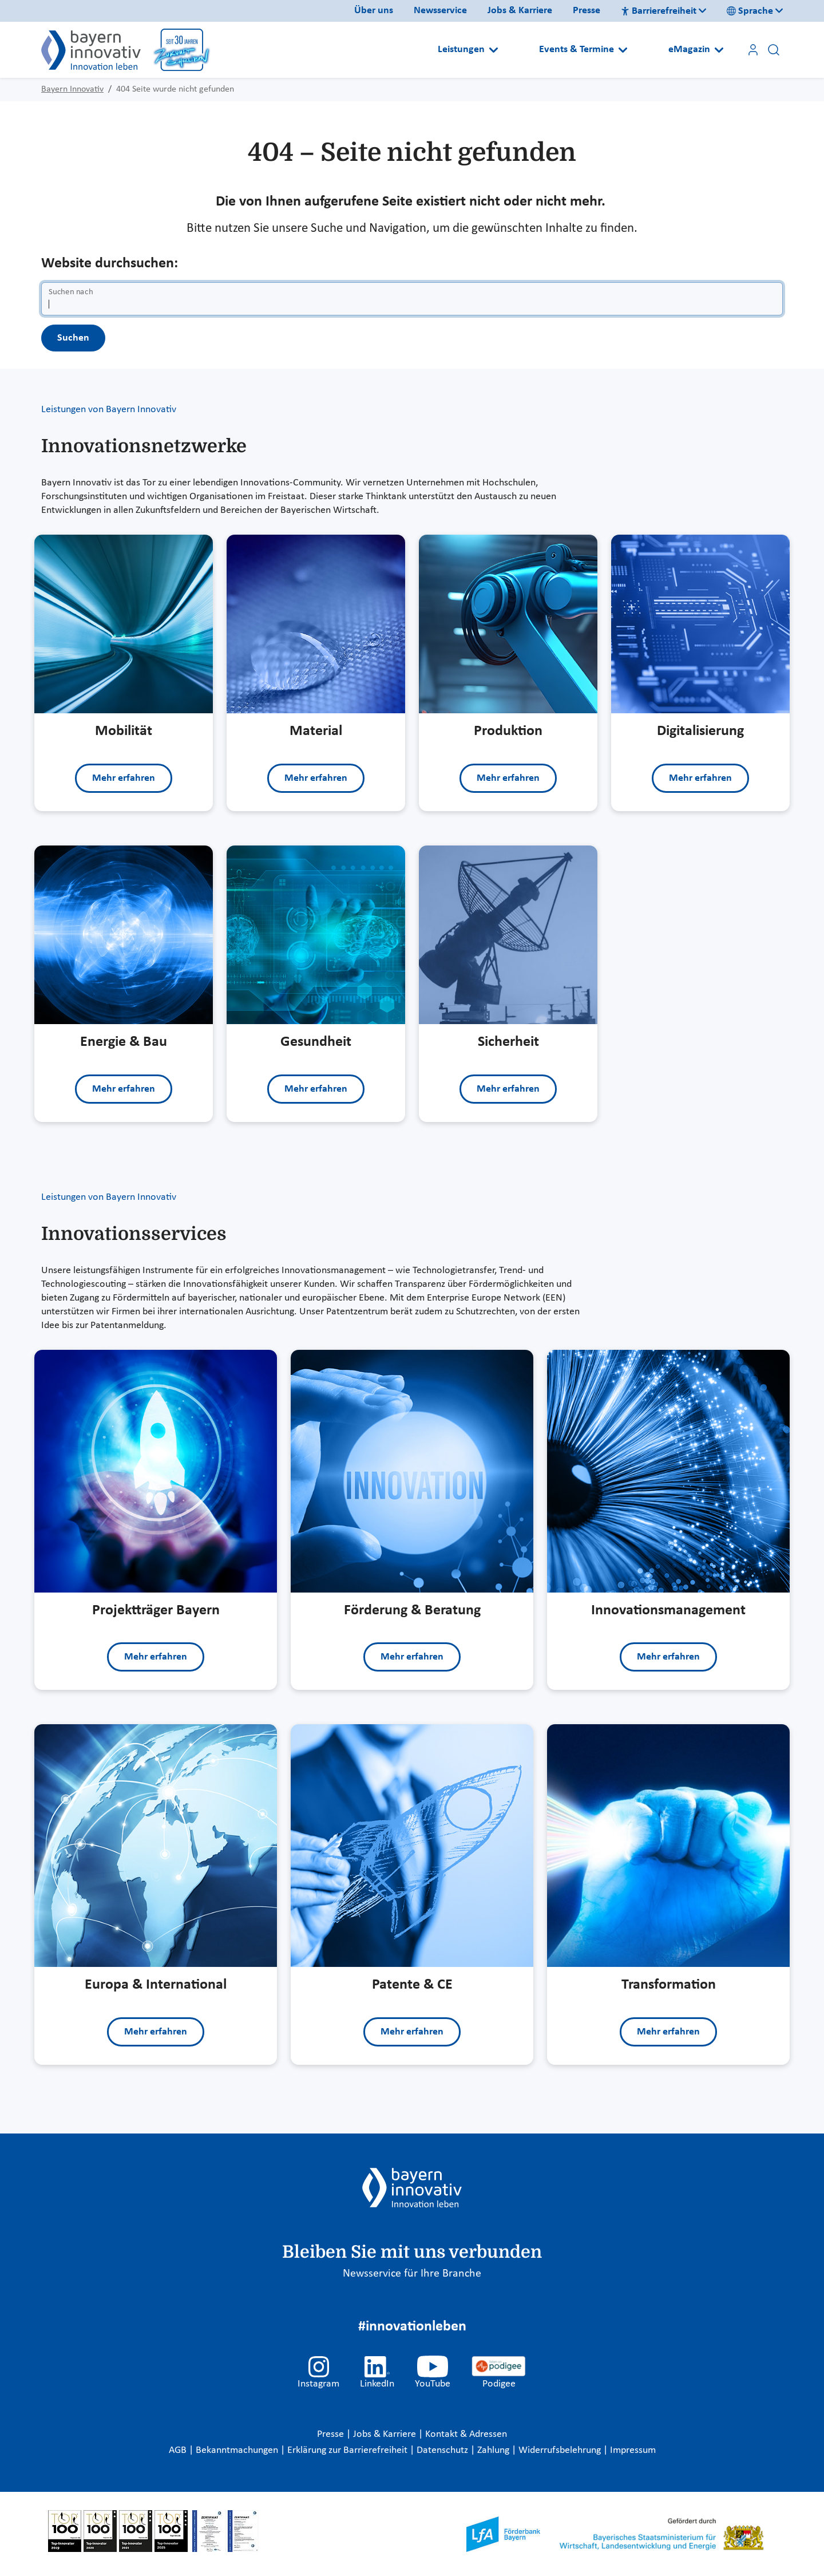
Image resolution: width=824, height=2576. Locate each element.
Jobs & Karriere (520, 10)
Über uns (373, 10)
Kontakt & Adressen (466, 2434)
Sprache (750, 11)
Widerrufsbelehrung (560, 2450)
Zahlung (494, 2450)
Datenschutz (443, 2450)
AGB (179, 2450)
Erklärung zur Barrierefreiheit (348, 2450)
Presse (586, 10)
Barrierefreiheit (658, 11)
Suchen (73, 338)
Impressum (633, 2450)
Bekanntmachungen (238, 2450)
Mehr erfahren (123, 778)
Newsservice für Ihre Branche (412, 2273)
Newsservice (440, 10)
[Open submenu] (493, 49)
